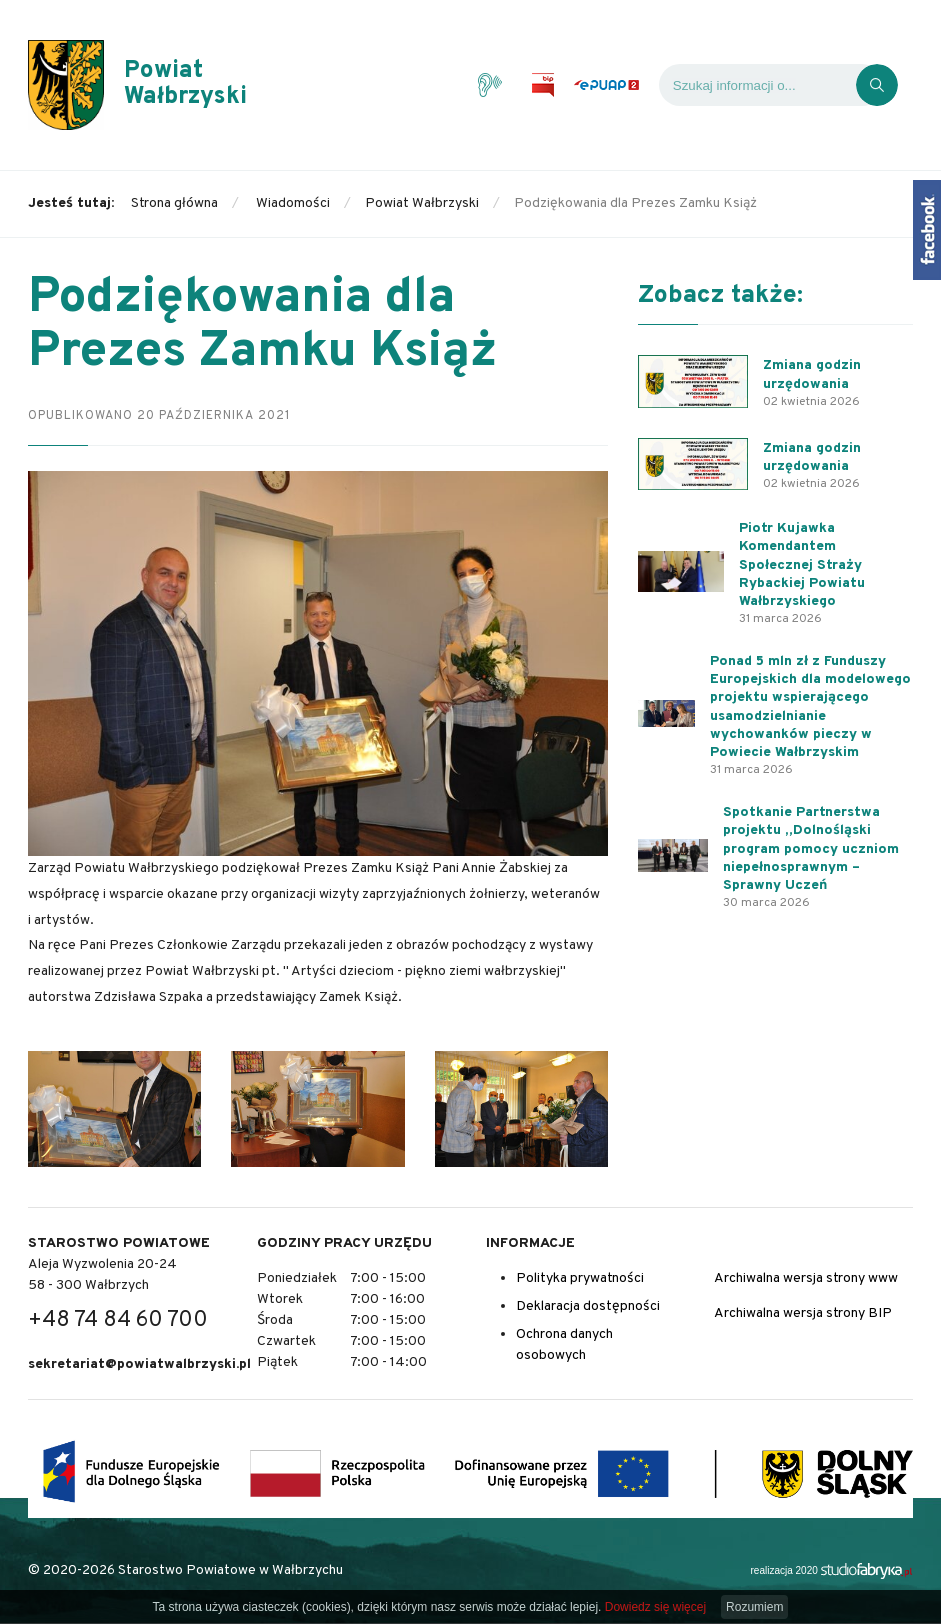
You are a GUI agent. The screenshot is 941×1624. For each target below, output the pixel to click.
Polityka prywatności (580, 1278)
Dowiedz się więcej (655, 1607)
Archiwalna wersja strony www (806, 1278)
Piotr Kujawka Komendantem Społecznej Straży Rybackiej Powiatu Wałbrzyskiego (802, 565)
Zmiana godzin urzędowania (812, 374)
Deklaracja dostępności (588, 1306)
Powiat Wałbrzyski (422, 203)
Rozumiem (754, 1607)
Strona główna (174, 203)
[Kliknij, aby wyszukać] (877, 85)
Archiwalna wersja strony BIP (803, 1313)
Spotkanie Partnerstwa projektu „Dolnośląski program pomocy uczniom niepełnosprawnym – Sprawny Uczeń (811, 849)
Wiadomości (293, 203)
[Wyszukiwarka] (757, 85)
